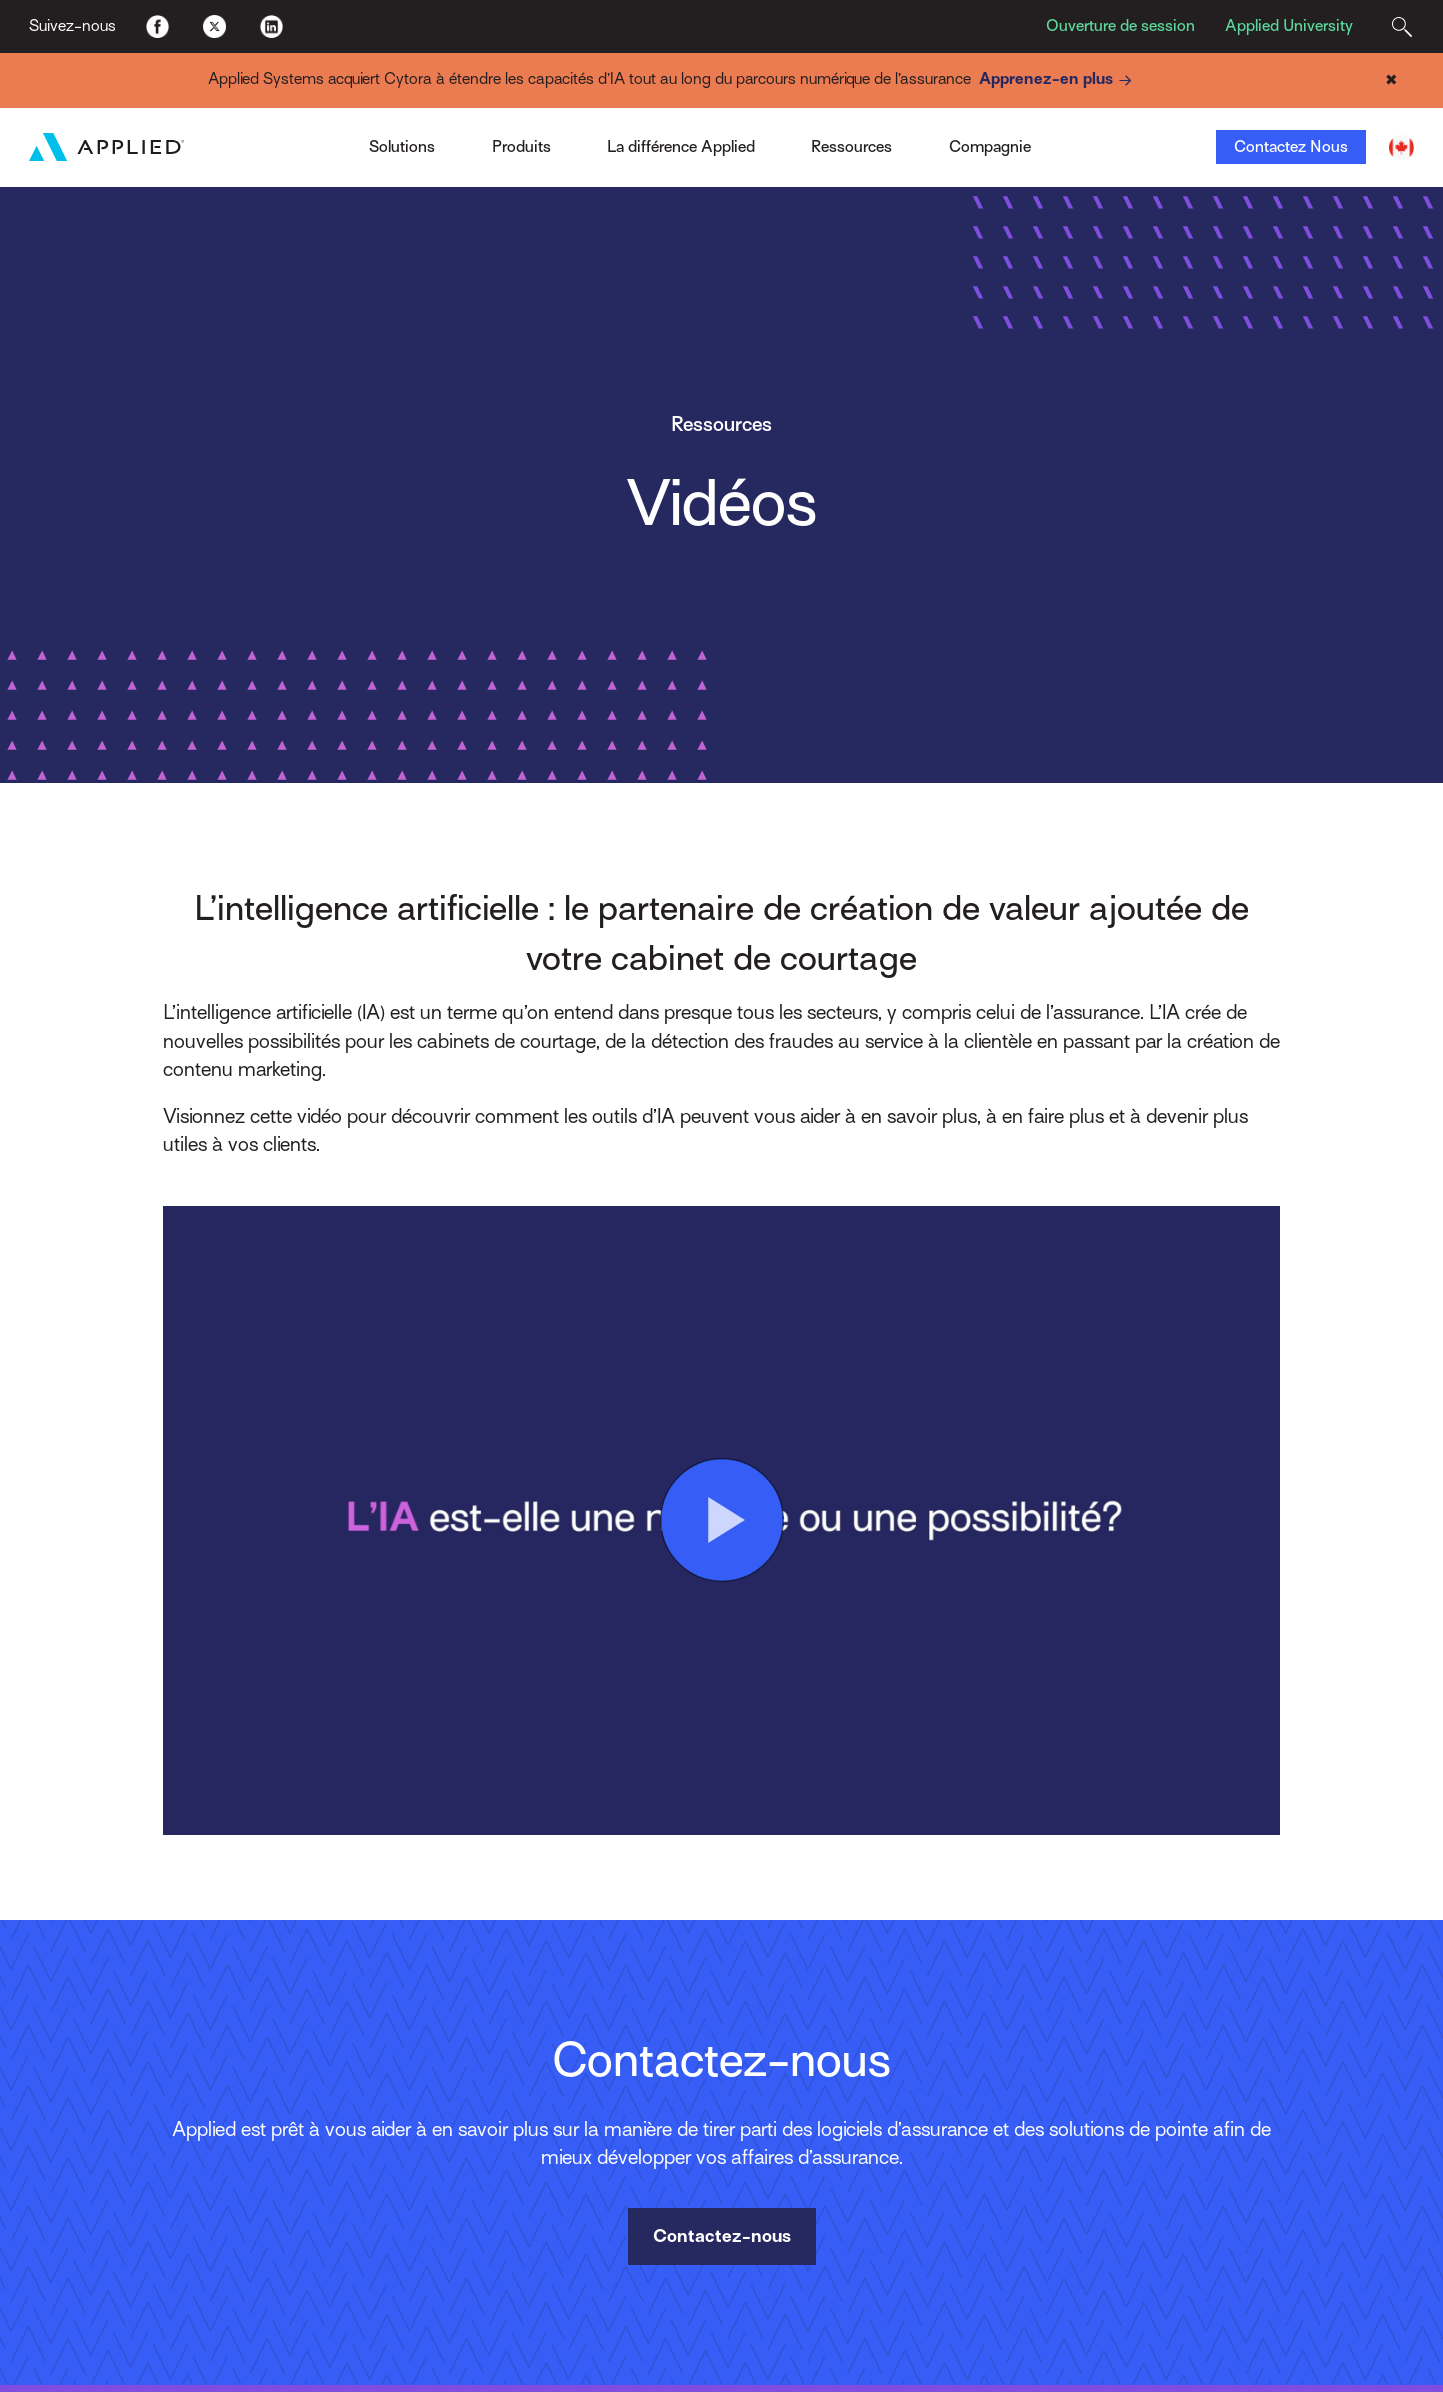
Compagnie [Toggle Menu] (990, 147)
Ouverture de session (1120, 26)
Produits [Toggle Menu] (521, 147)
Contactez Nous (1291, 147)
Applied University (1289, 26)
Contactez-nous (722, 2236)
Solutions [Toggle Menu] (402, 147)
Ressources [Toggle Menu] (851, 147)
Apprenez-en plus (1058, 80)
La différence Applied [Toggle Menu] (681, 147)
